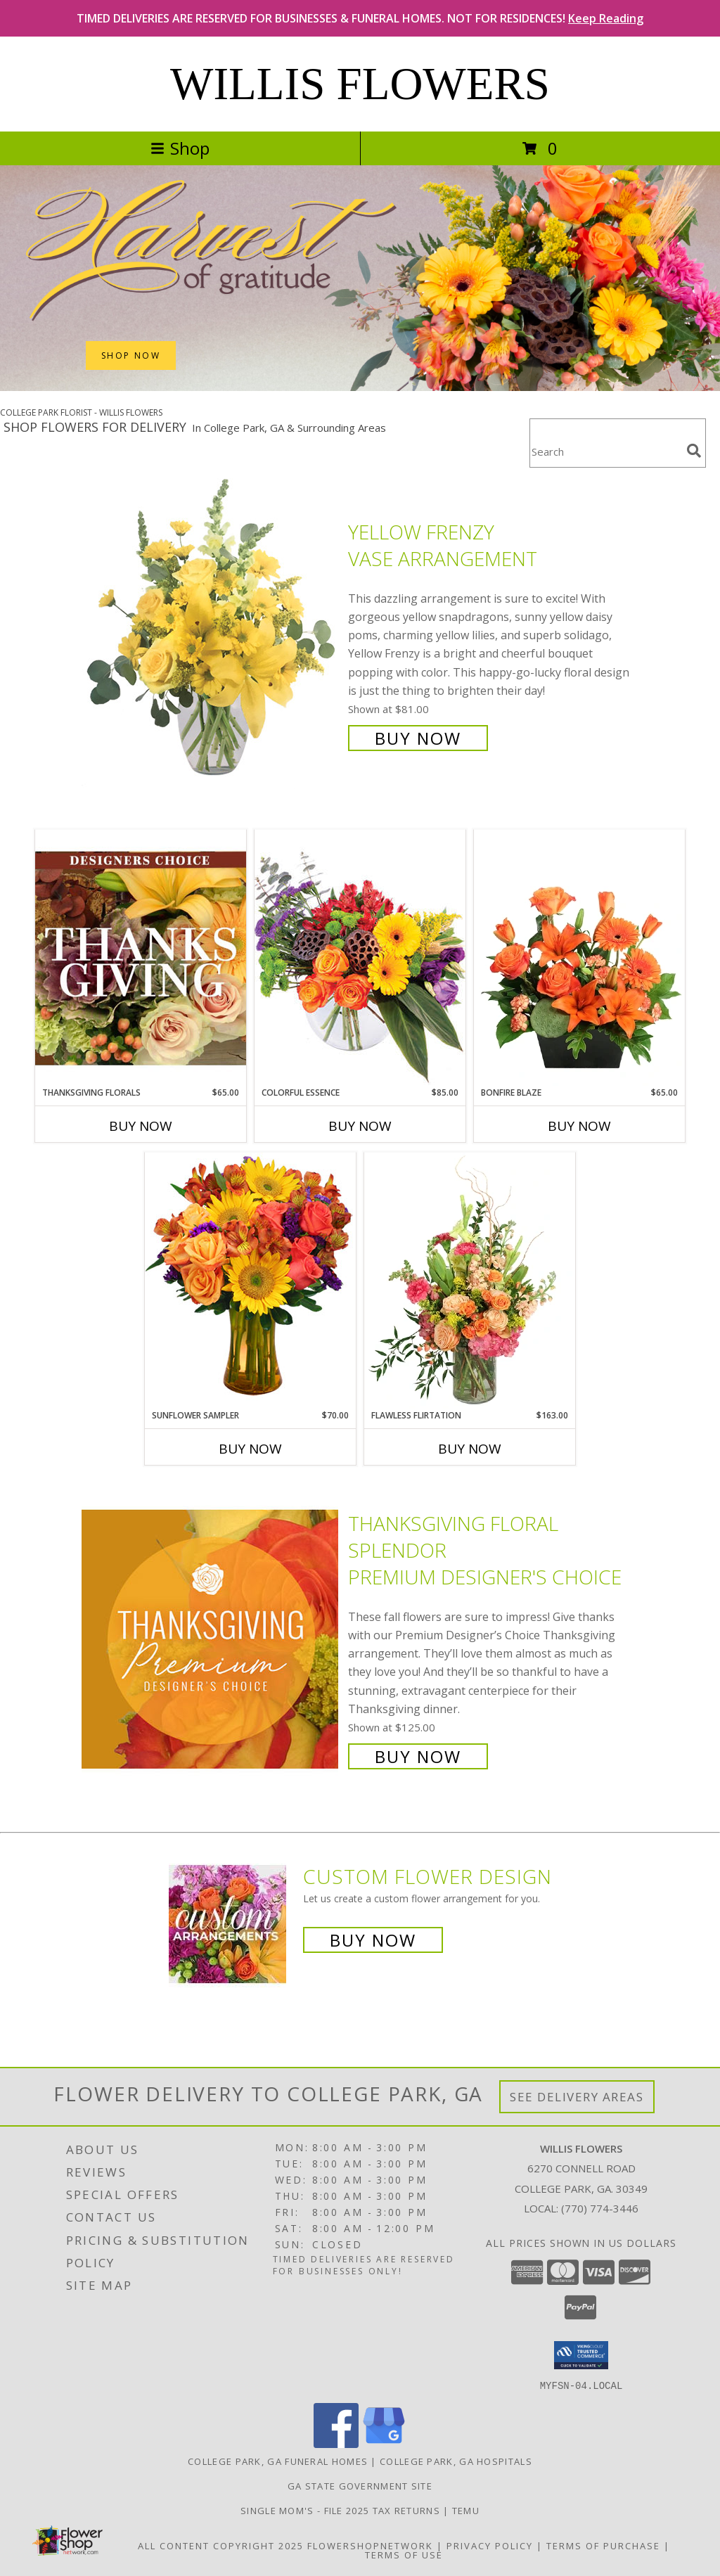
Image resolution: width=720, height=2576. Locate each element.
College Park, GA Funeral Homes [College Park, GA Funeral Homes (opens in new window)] (278, 2460)
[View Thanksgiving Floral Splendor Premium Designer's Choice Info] (211, 1638)
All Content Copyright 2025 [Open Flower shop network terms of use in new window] (221, 2545)
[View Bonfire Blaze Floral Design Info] (579, 958)
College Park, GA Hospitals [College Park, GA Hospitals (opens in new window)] (456, 2460)
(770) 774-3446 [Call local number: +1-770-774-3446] (599, 2208)
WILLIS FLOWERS (360, 83)
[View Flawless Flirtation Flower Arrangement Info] (469, 1281)
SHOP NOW (130, 355)
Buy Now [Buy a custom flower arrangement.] (373, 1940)
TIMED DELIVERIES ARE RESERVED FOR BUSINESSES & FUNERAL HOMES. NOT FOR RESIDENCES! (360, 18)
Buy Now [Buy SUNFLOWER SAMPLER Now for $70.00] (250, 1449)
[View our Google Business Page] (383, 2443)
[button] (581, 2355)
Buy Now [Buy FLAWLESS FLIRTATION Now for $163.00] (469, 1449)
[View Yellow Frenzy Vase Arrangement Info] (211, 633)
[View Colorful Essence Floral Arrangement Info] (360, 957)
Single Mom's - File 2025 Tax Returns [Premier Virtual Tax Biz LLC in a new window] (341, 2510)
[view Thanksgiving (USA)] (360, 387)
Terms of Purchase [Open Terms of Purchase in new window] (603, 2545)
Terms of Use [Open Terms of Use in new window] (404, 2554)
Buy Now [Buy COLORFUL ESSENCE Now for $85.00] (360, 1126)
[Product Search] (605, 452)
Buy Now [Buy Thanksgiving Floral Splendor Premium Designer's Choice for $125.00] (418, 1756)
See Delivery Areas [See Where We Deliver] (577, 2097)
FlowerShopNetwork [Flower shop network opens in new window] (370, 2545)
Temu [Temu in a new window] (466, 2510)
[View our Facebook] (336, 2443)
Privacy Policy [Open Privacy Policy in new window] (489, 2545)
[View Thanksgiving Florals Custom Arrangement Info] (140, 958)
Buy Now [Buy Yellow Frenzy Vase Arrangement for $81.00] (418, 738)
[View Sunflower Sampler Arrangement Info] (250, 1280)
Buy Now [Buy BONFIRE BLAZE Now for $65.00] (579, 1126)
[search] (694, 451)
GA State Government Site (360, 2485)
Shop (180, 148)
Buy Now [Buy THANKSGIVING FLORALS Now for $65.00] (140, 1126)
